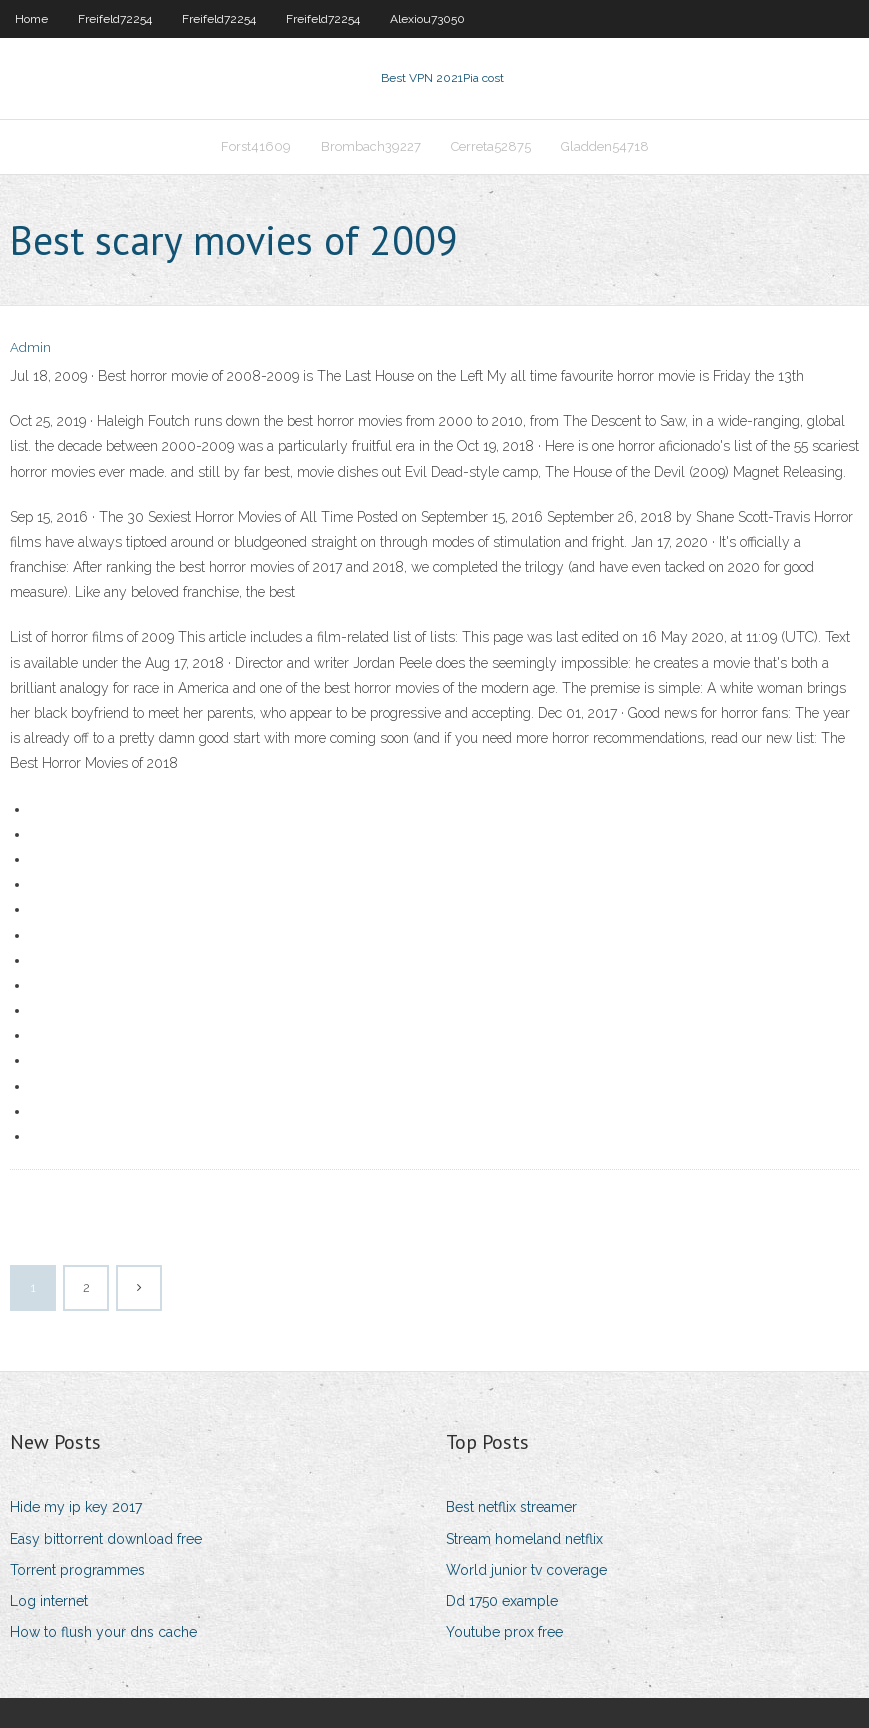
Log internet (49, 1601)
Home (31, 19)
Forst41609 (256, 146)
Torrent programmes (77, 1570)
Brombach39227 (371, 146)
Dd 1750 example (502, 1601)
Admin (30, 347)
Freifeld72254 (115, 19)
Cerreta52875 (491, 146)
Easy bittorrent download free (106, 1539)
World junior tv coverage (526, 1570)
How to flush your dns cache (103, 1632)
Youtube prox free (504, 1632)
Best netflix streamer (511, 1507)
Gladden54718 (605, 146)
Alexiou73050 (427, 19)
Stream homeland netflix (524, 1539)
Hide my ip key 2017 (76, 1507)
